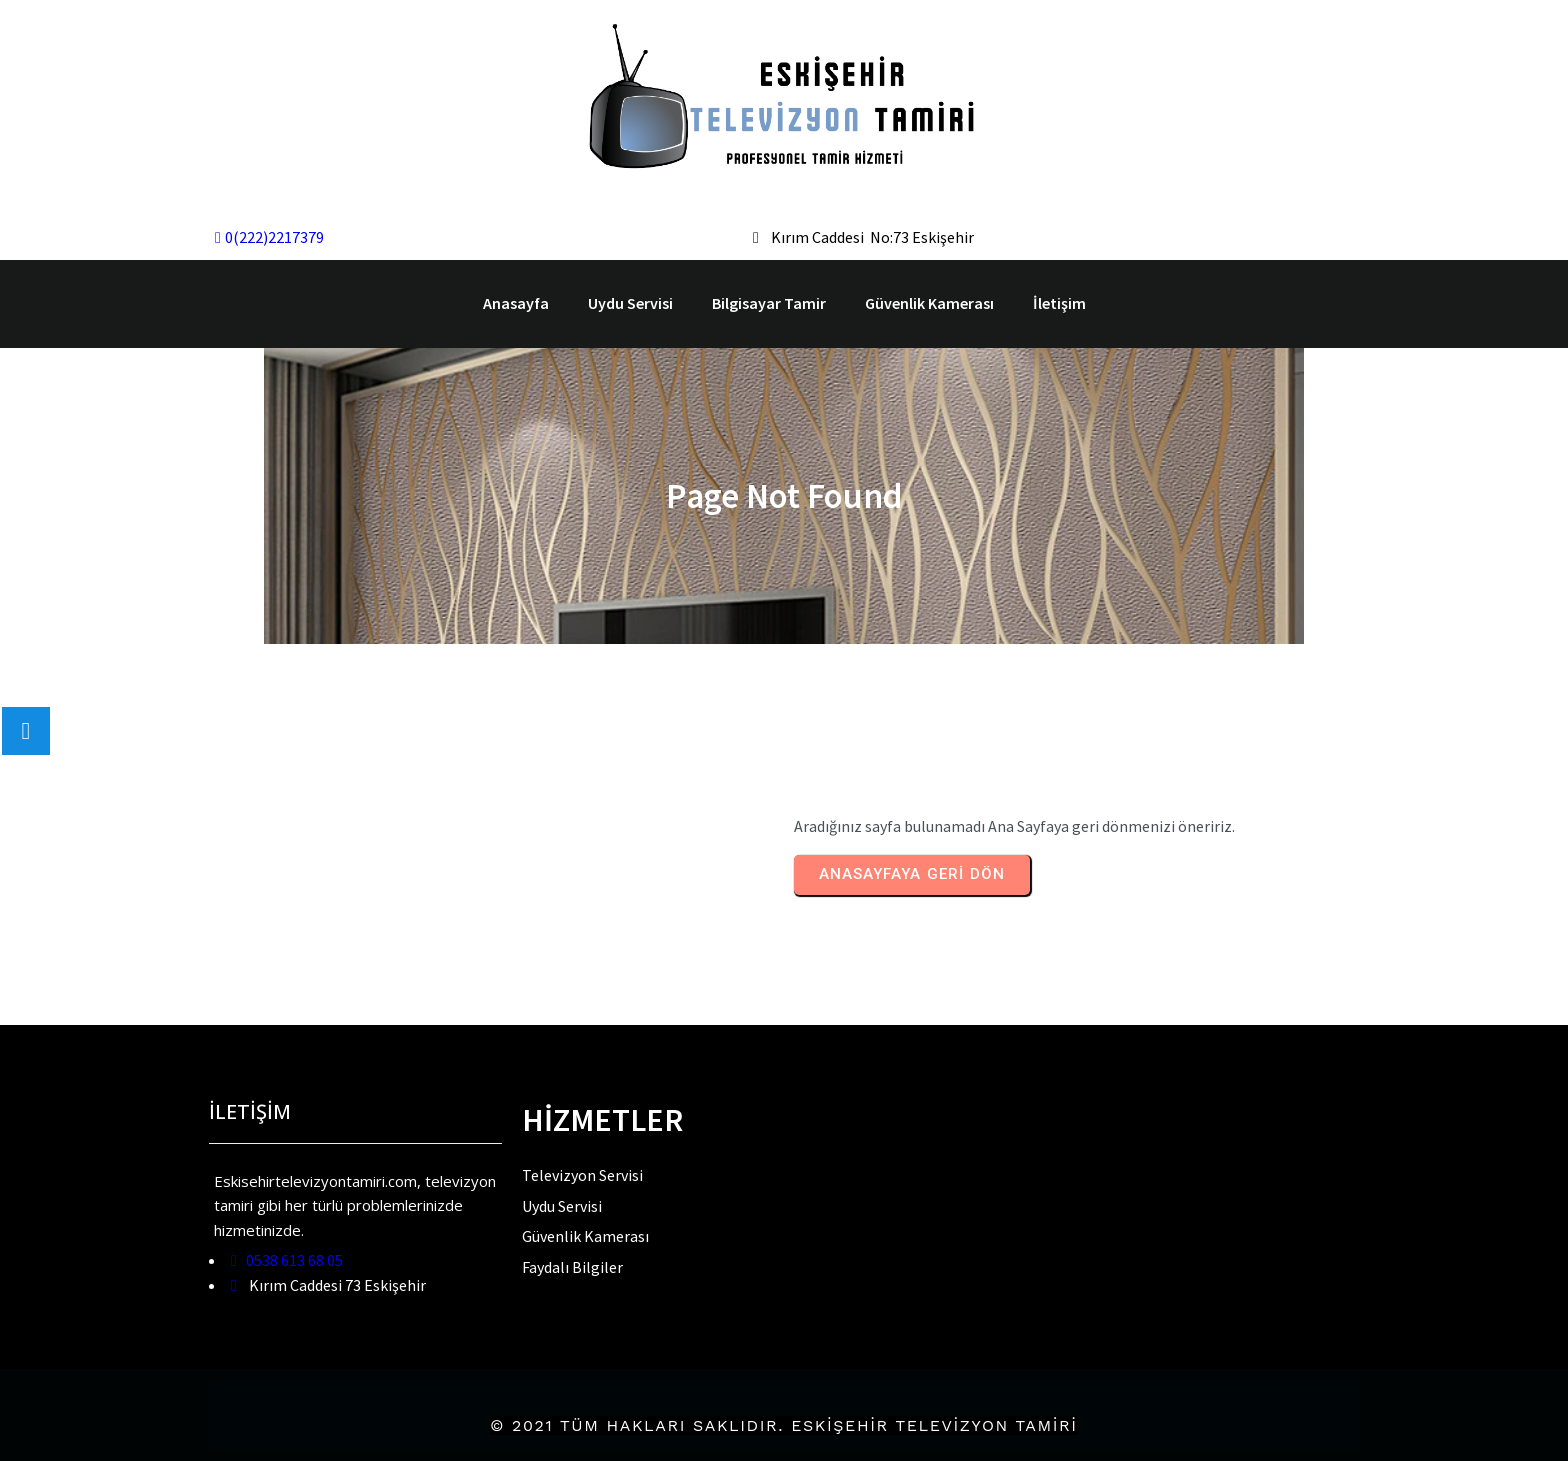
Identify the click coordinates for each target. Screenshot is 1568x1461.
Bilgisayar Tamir (769, 303)
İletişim (1059, 303)
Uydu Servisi (630, 303)
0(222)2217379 (269, 237)
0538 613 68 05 (287, 1260)
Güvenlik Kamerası (929, 303)
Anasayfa (516, 303)
